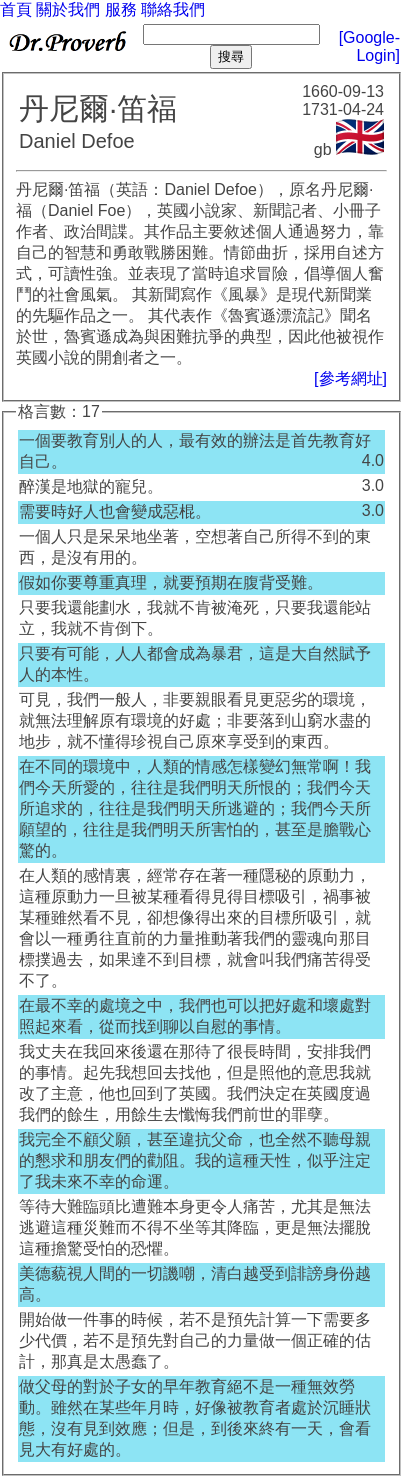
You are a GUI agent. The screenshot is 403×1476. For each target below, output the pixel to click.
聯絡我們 (173, 9)
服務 (121, 9)
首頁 (16, 9)
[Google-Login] (369, 46)
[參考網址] (350, 378)
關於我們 (68, 9)
